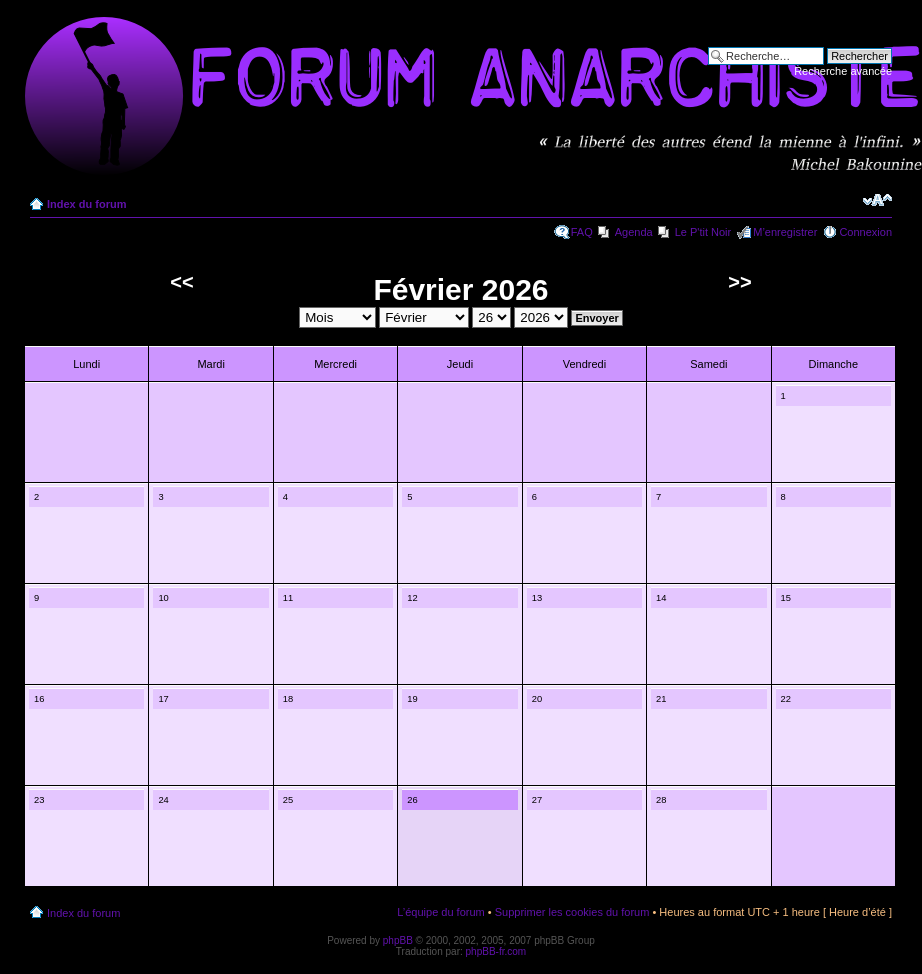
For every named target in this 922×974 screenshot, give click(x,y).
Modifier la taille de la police (877, 200)
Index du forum (86, 204)
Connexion (865, 232)
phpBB (398, 940)
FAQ (582, 232)
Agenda (634, 232)
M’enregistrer (785, 232)
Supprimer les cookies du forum (572, 912)
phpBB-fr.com (496, 951)
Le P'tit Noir (703, 232)
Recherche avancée (843, 71)
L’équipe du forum (440, 912)
